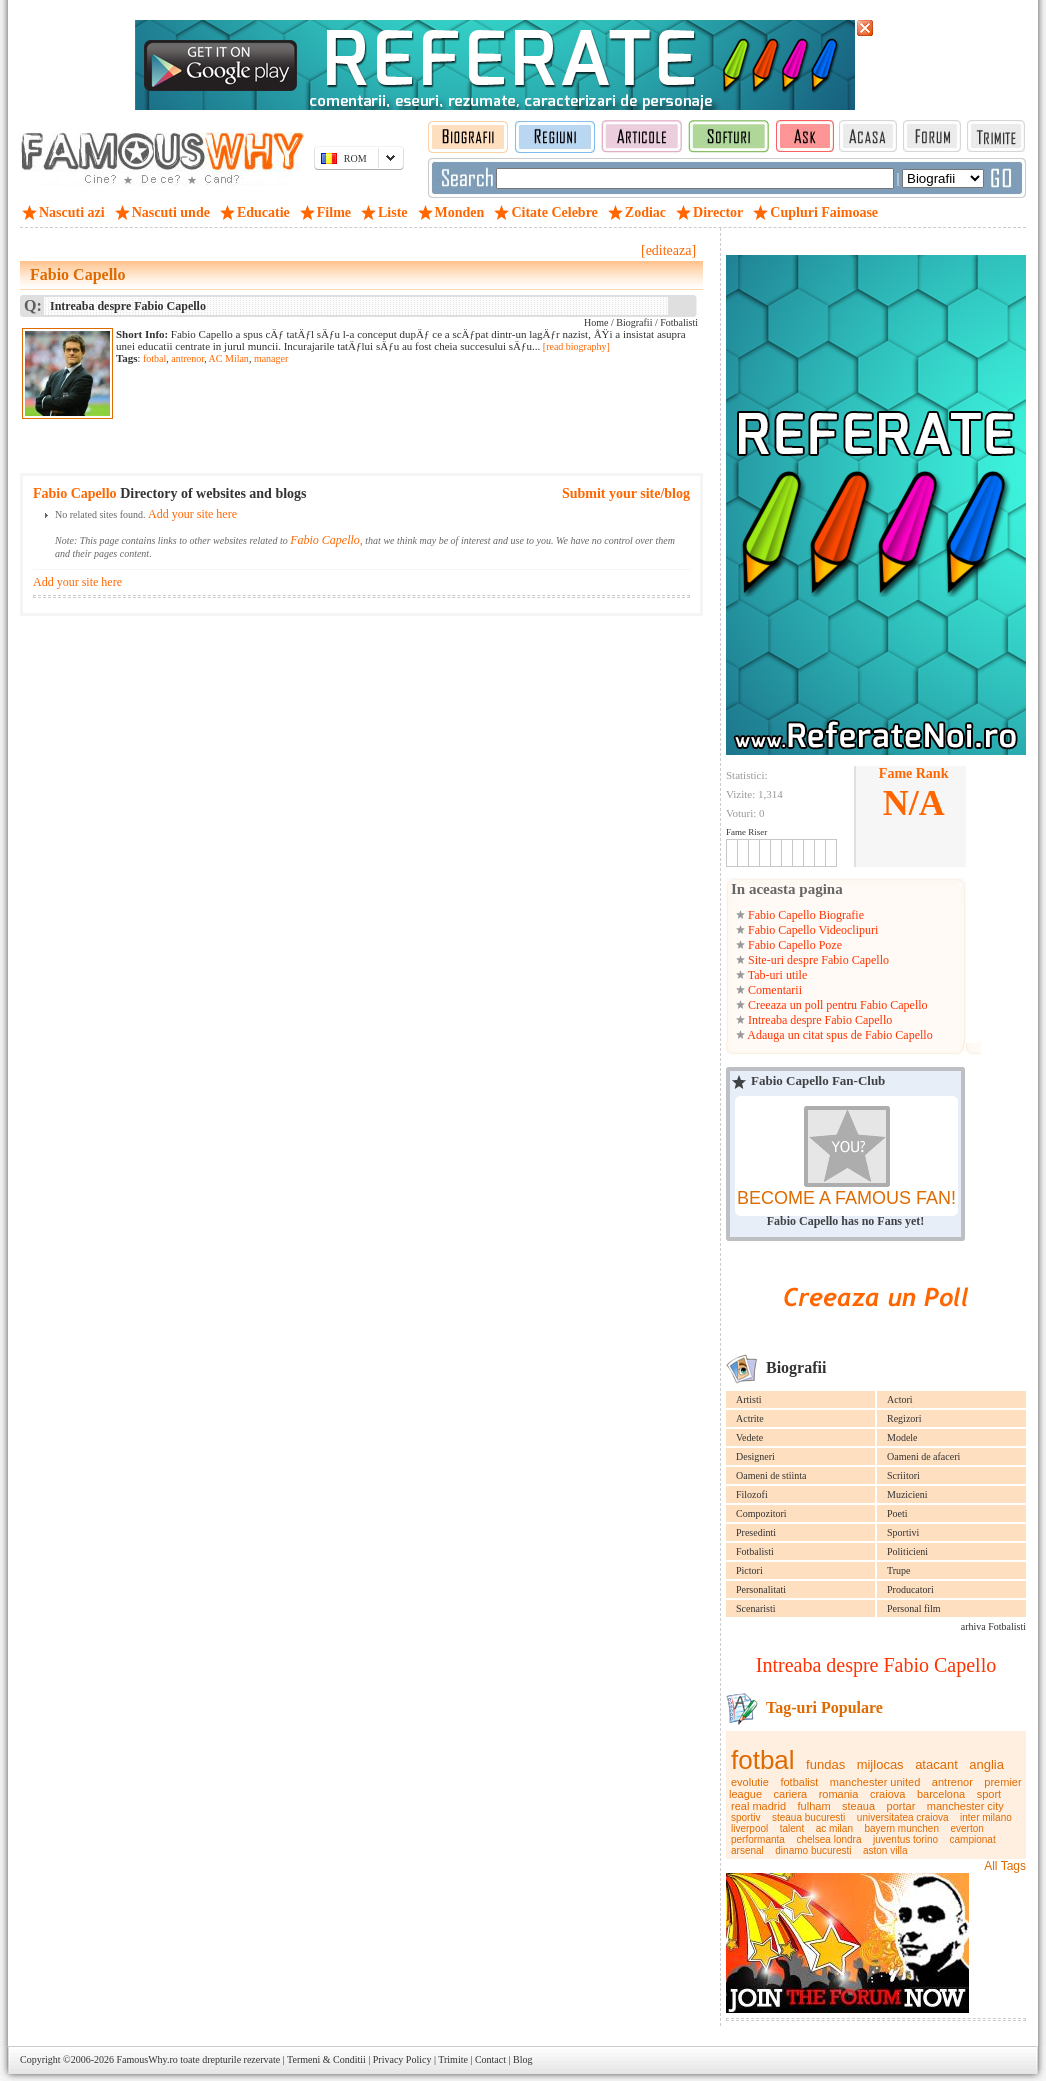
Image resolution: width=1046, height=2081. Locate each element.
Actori (900, 1399)
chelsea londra (828, 1839)
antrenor (952, 1782)
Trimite (453, 2059)
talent (792, 1828)
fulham (814, 1806)
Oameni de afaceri (923, 1456)
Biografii (634, 322)
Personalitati (761, 1589)
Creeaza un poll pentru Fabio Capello (836, 1005)
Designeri (755, 1456)
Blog (522, 2059)
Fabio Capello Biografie (804, 915)
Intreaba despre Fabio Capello (818, 1020)
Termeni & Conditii (326, 2059)
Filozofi (752, 1494)
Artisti (749, 1399)
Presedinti (756, 1532)
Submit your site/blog (626, 493)
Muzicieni (907, 1494)
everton (966, 1828)
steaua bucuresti (808, 1817)
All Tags (1005, 1866)
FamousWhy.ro (146, 2059)
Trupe (899, 1570)
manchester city (965, 1806)
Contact (490, 2059)
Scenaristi (755, 1608)
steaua (858, 1806)
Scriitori (903, 1475)
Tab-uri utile (776, 975)
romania (839, 1794)
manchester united (875, 1782)
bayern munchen (901, 1828)
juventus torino (905, 1839)
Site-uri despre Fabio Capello (817, 960)
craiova (887, 1794)
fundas (825, 1764)
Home (596, 322)
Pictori (749, 1570)
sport (989, 1794)
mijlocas (880, 1764)
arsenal (747, 1850)
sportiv (745, 1817)
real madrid (758, 1806)
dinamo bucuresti (813, 1850)
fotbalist (799, 1782)
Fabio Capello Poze (793, 945)
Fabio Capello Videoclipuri (811, 930)
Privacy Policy (402, 2059)
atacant (936, 1764)
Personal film (914, 1608)
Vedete (749, 1437)
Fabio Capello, (326, 540)
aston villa (885, 1850)
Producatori (910, 1589)
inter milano (986, 1817)
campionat (973, 1839)
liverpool (749, 1828)
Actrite (750, 1418)
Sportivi (903, 1532)
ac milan (834, 1828)
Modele (902, 1437)
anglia (986, 1764)
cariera (791, 1794)
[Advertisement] (350, 405)
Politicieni (907, 1551)
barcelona (941, 1794)
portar (901, 1806)
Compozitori (761, 1513)
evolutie (750, 1782)
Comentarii (773, 990)
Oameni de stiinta (771, 1475)
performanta (758, 1839)
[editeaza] (668, 250)
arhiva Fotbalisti (993, 1626)
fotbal (763, 1760)
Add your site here (192, 514)
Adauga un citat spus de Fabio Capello (839, 1035)
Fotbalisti (755, 1551)
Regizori (904, 1418)
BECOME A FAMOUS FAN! (846, 1198)
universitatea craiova (903, 1817)
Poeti (897, 1513)
